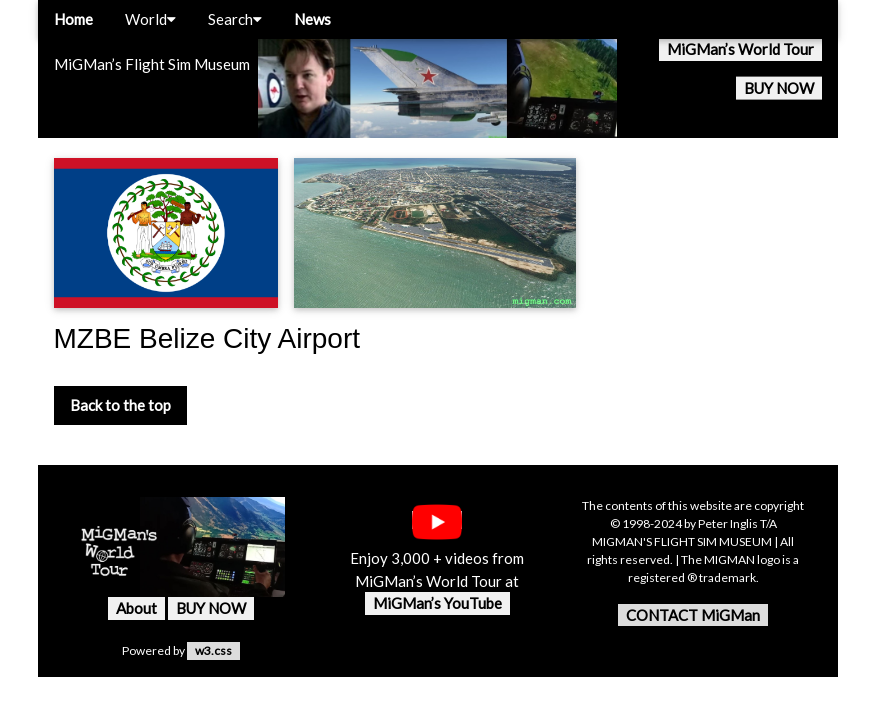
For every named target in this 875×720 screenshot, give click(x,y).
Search (235, 19)
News (312, 19)
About (136, 608)
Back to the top (120, 405)
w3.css (213, 650)
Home (73, 19)
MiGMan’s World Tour (740, 49)
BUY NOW (779, 88)
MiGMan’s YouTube (437, 603)
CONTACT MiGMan (693, 615)
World (150, 19)
